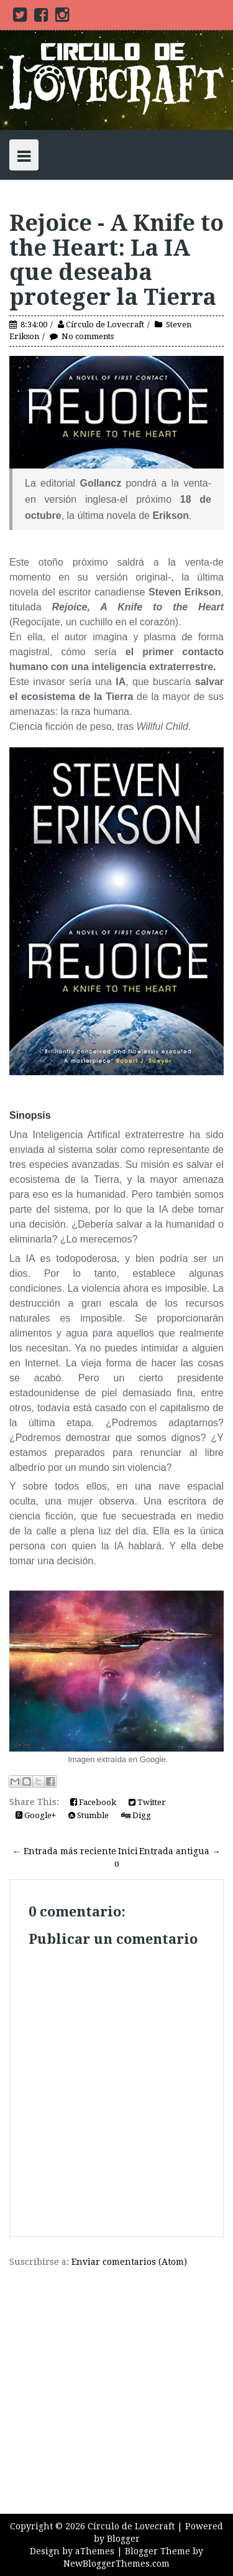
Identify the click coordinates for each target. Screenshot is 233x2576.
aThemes (94, 2551)
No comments (88, 336)
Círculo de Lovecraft (105, 324)
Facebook (93, 1802)
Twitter (147, 1802)
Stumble (88, 1815)
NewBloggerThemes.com (116, 2564)
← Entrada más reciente (64, 1851)
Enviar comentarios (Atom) (129, 2262)
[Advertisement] (116, 2384)
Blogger (123, 2539)
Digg (136, 1815)
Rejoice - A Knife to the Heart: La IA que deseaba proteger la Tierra (116, 260)
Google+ (36, 1815)
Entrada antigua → (180, 1851)
